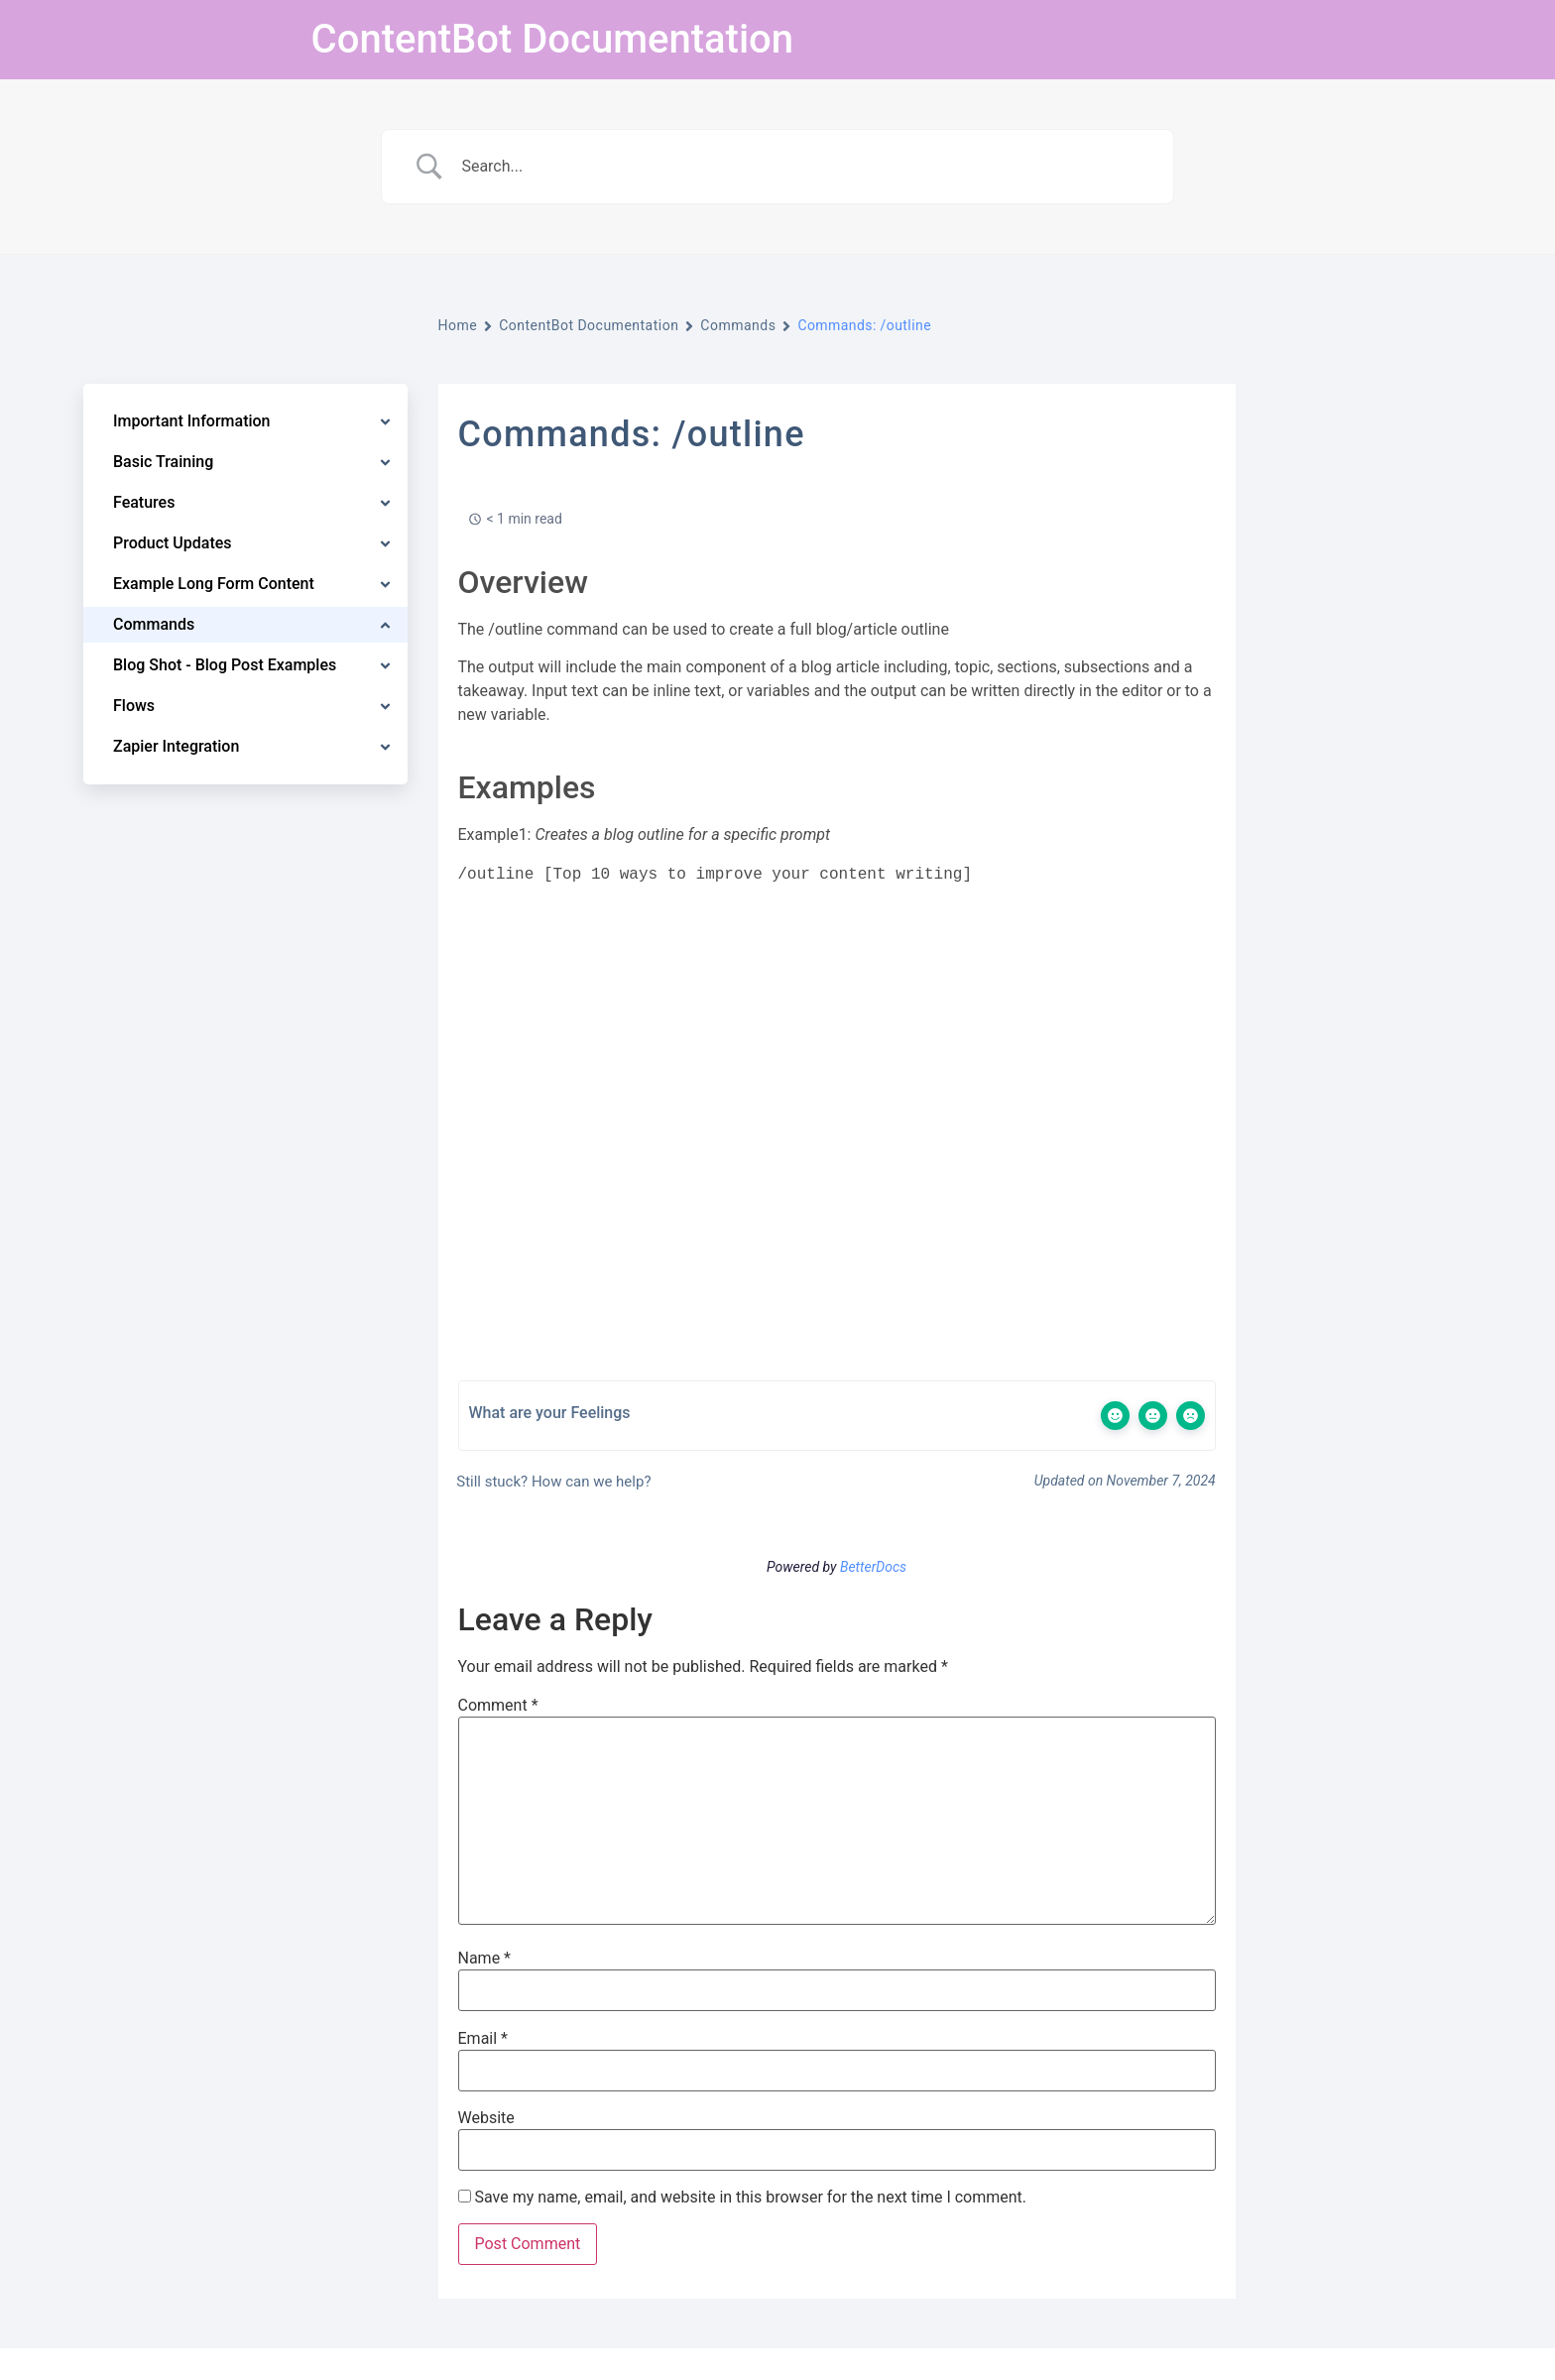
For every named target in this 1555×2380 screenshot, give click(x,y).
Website (486, 2118)
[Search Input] (802, 166)
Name (485, 1958)
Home (458, 325)
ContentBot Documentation (552, 39)
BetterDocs (873, 1567)
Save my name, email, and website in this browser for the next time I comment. (750, 2197)
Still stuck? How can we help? (552, 1481)
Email (483, 2039)
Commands (738, 325)
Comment (498, 1706)
